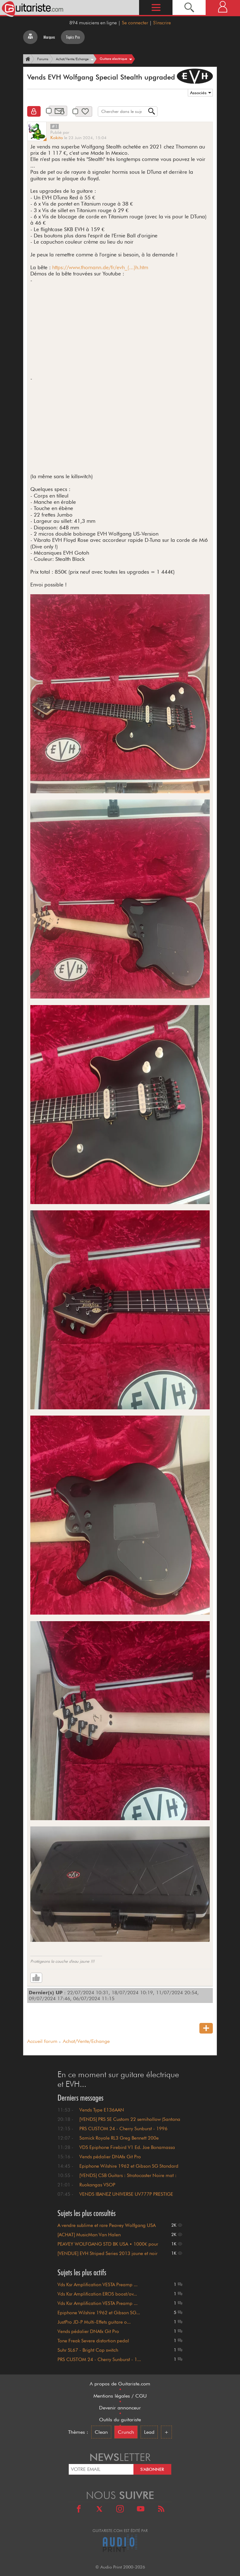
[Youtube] (140, 2509)
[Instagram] (120, 2509)
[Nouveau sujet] (206, 2028)
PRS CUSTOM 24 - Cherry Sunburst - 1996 (123, 2128)
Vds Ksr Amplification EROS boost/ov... (97, 2294)
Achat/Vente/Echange (86, 2041)
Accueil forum (42, 2041)
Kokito (56, 137)
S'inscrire (162, 23)
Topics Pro (73, 37)
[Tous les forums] (30, 37)
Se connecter (135, 23)
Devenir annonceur (120, 2408)
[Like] (36, 1978)
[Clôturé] (34, 111)
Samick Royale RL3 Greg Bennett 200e (119, 2138)
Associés (198, 92)
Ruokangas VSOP (97, 2185)
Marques (49, 37)
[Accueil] (27, 59)
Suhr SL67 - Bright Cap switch (88, 2350)
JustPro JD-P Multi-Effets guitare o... (94, 2322)
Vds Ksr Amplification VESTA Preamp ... (98, 2284)
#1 (55, 126)
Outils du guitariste (120, 2420)
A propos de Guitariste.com (120, 2384)
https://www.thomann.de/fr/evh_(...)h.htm (100, 267)
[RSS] (161, 2509)
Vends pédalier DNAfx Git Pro (110, 2157)
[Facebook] (78, 2509)
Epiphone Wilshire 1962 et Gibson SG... (99, 2313)
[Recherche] (189, 7)
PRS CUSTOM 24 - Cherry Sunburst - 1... (99, 2359)
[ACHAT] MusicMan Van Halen (89, 2235)
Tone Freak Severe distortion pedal (93, 2341)
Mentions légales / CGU (120, 2396)
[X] (99, 2509)
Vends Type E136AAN (101, 2110)
